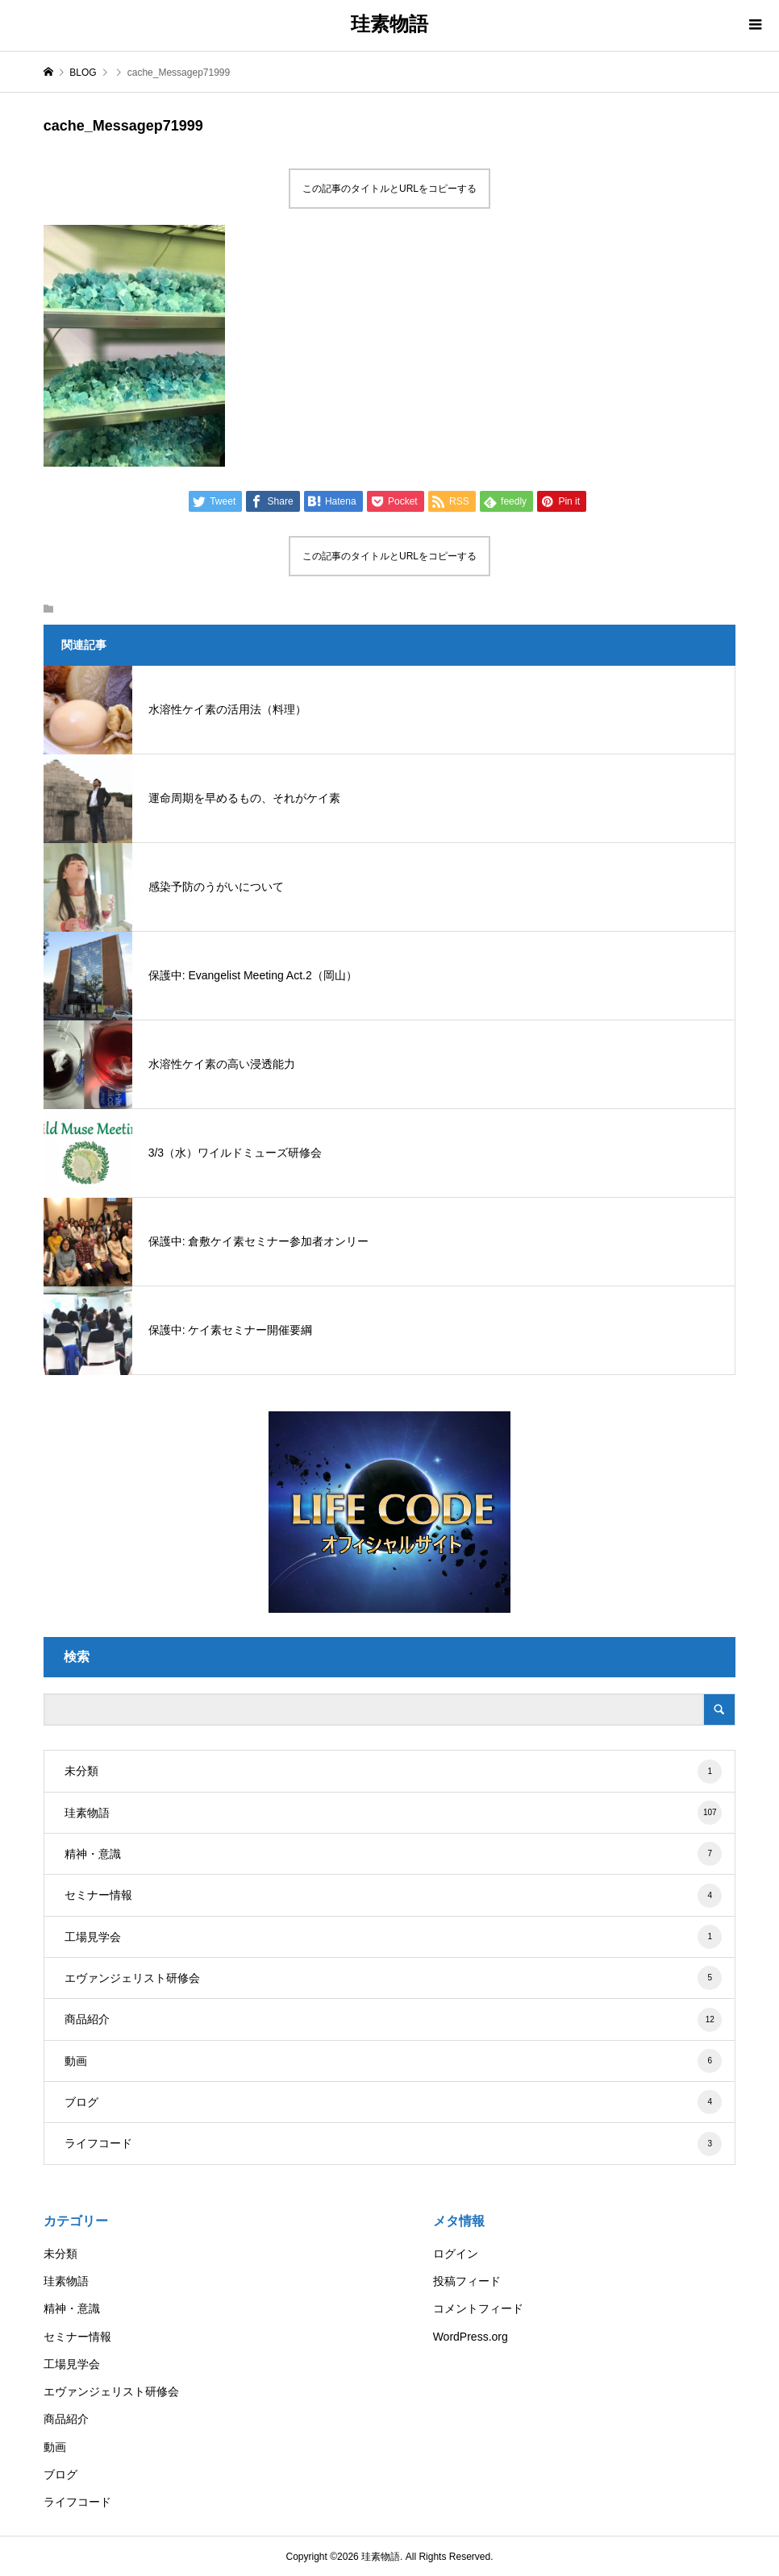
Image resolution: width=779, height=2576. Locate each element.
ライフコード (394, 2144)
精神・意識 (394, 1854)
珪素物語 (389, 24)
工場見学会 (394, 1937)
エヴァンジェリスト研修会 (394, 1978)
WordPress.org (470, 2336)
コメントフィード (478, 2308)
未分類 (394, 1772)
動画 (394, 2061)
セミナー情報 (394, 1896)
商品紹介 (394, 2020)
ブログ (394, 2102)
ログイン (455, 2253)
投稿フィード (467, 2281)
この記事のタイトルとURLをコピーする (389, 188)
